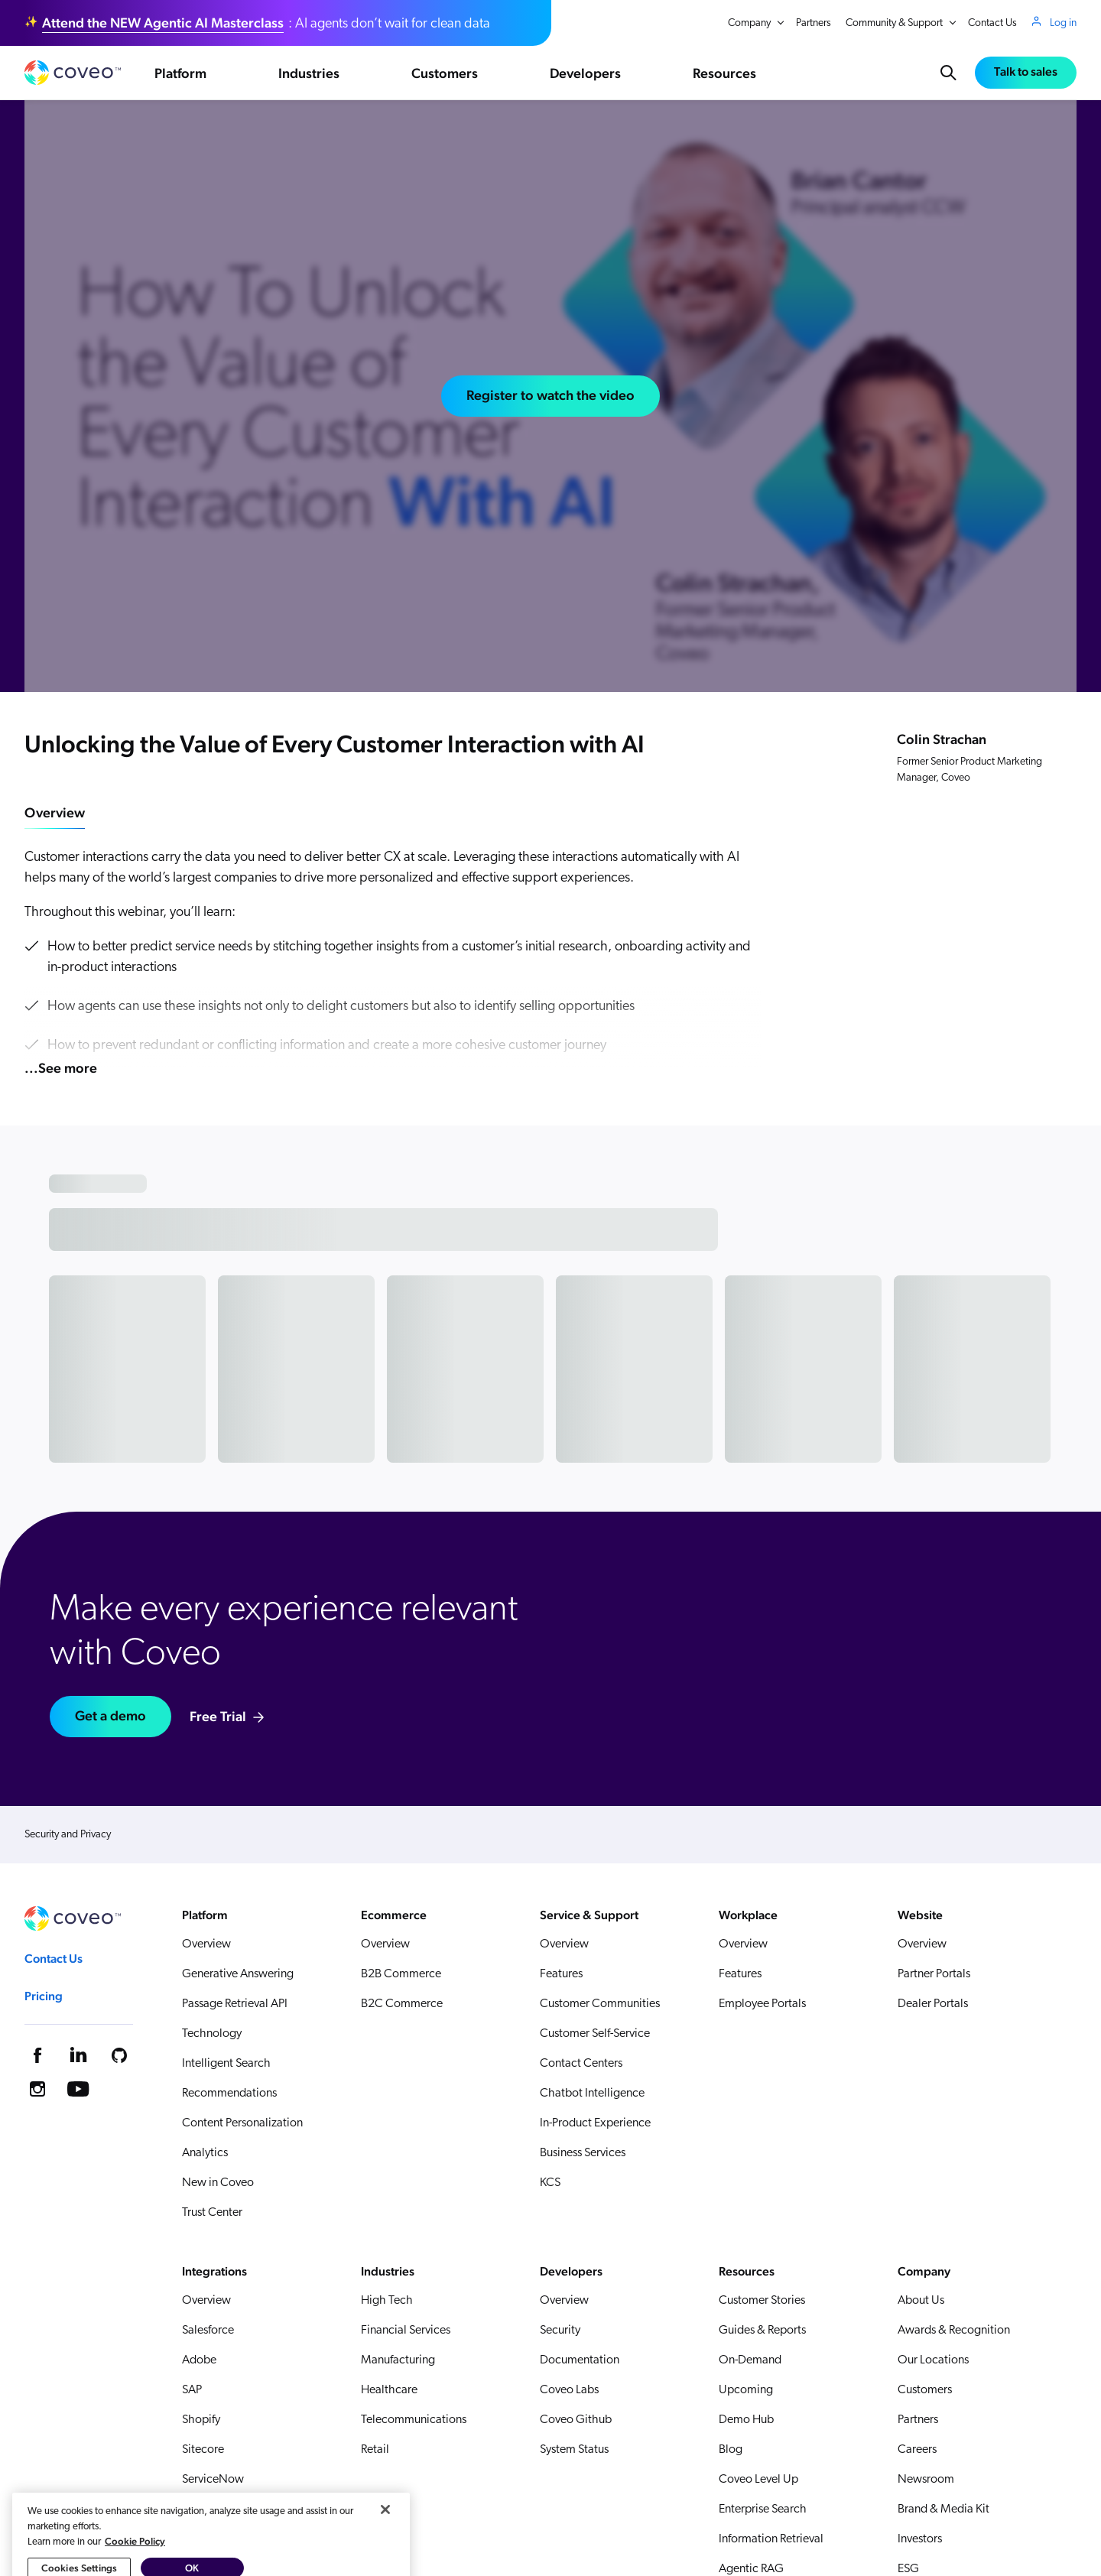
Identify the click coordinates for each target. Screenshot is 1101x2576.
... (60, 1068)
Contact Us (992, 23)
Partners (813, 23)
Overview (54, 812)
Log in (1063, 23)
